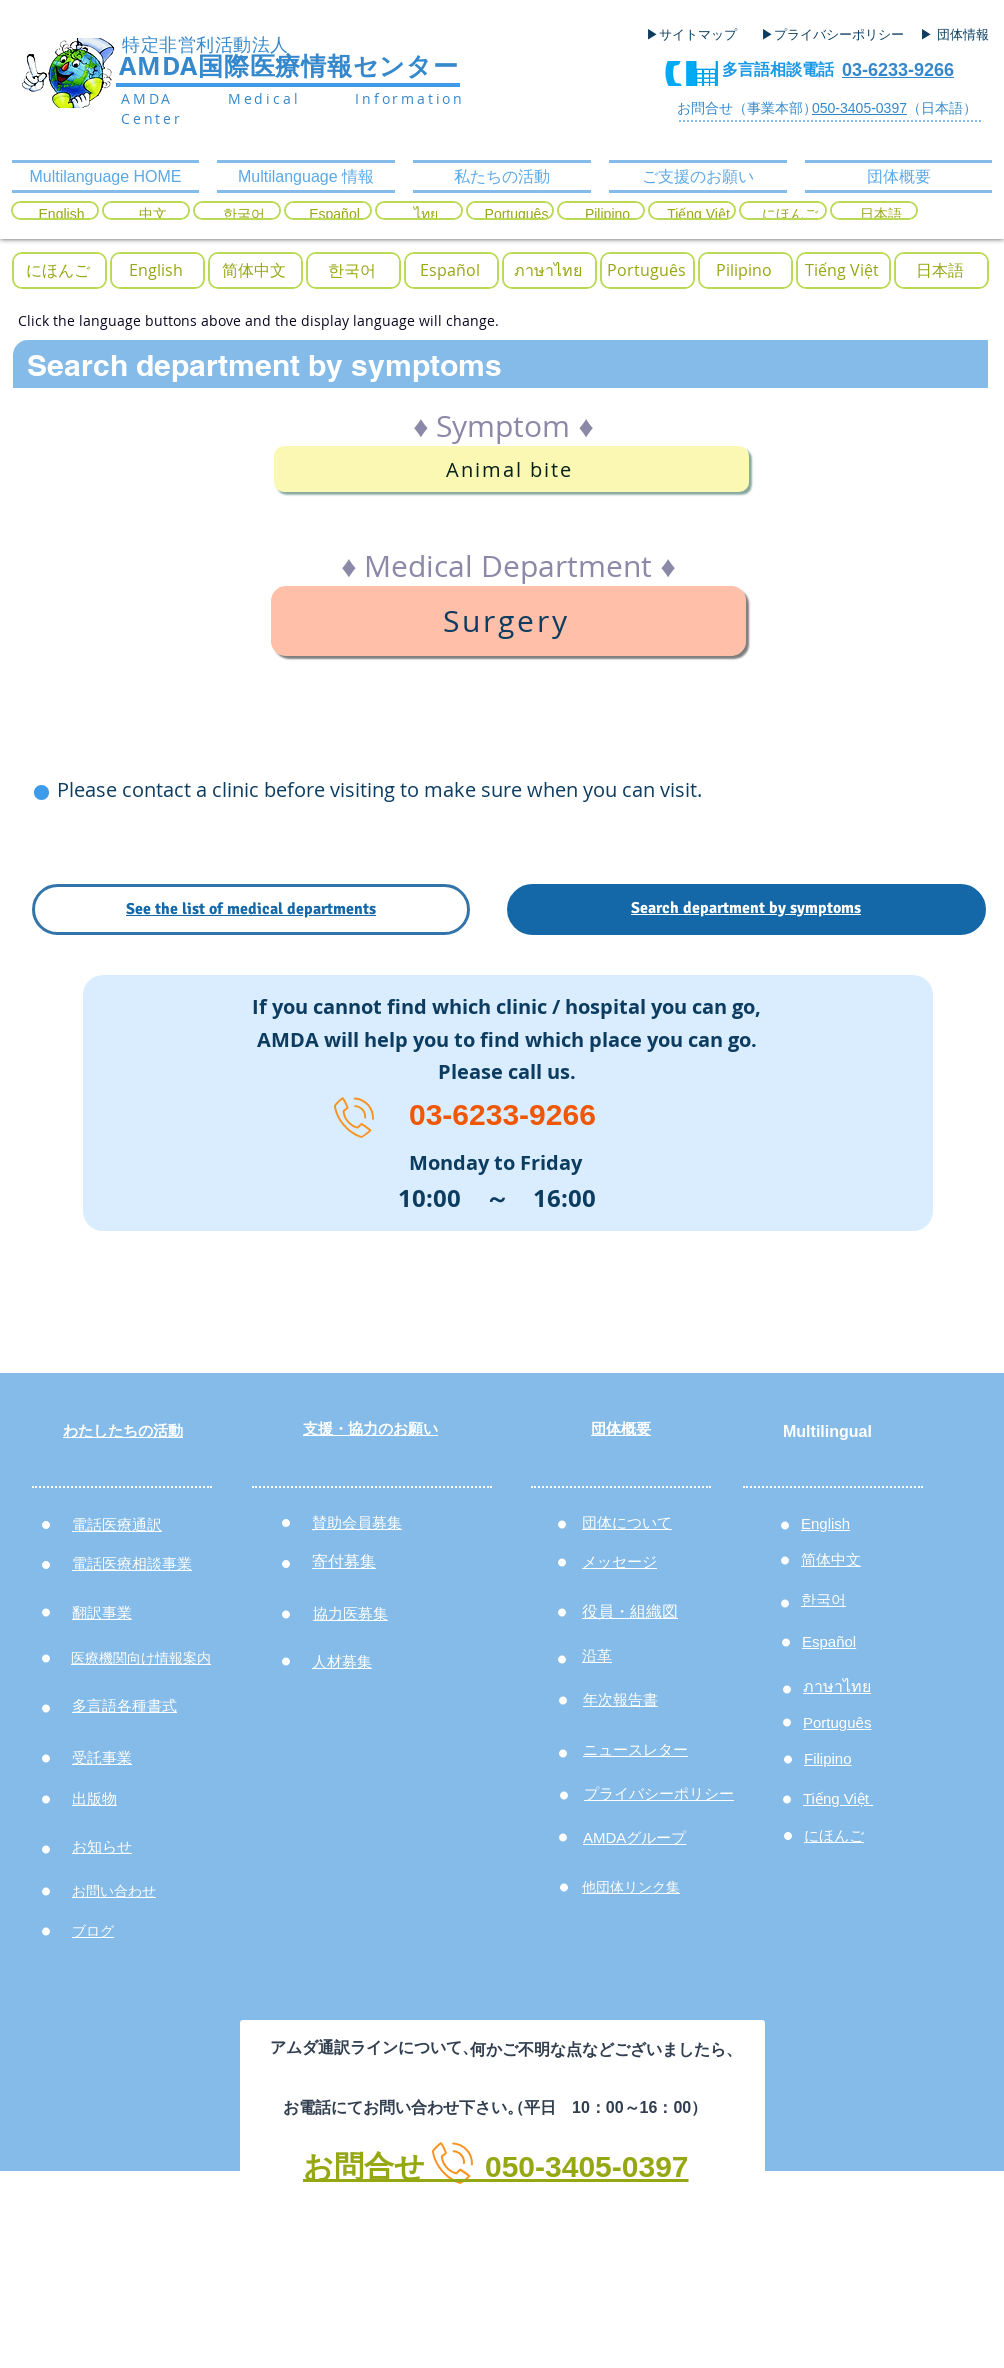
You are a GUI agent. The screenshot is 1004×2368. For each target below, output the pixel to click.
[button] (58, 270)
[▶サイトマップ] (698, 35)
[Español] (334, 215)
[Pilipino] (607, 215)
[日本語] (880, 215)
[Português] (516, 215)
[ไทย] (425, 215)
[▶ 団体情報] (962, 35)
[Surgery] (508, 621)
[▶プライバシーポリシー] (835, 35)
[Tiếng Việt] (698, 215)
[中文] (152, 215)
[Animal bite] (511, 469)
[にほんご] (789, 215)
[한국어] (243, 215)
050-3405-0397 (859, 108)
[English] (61, 215)
